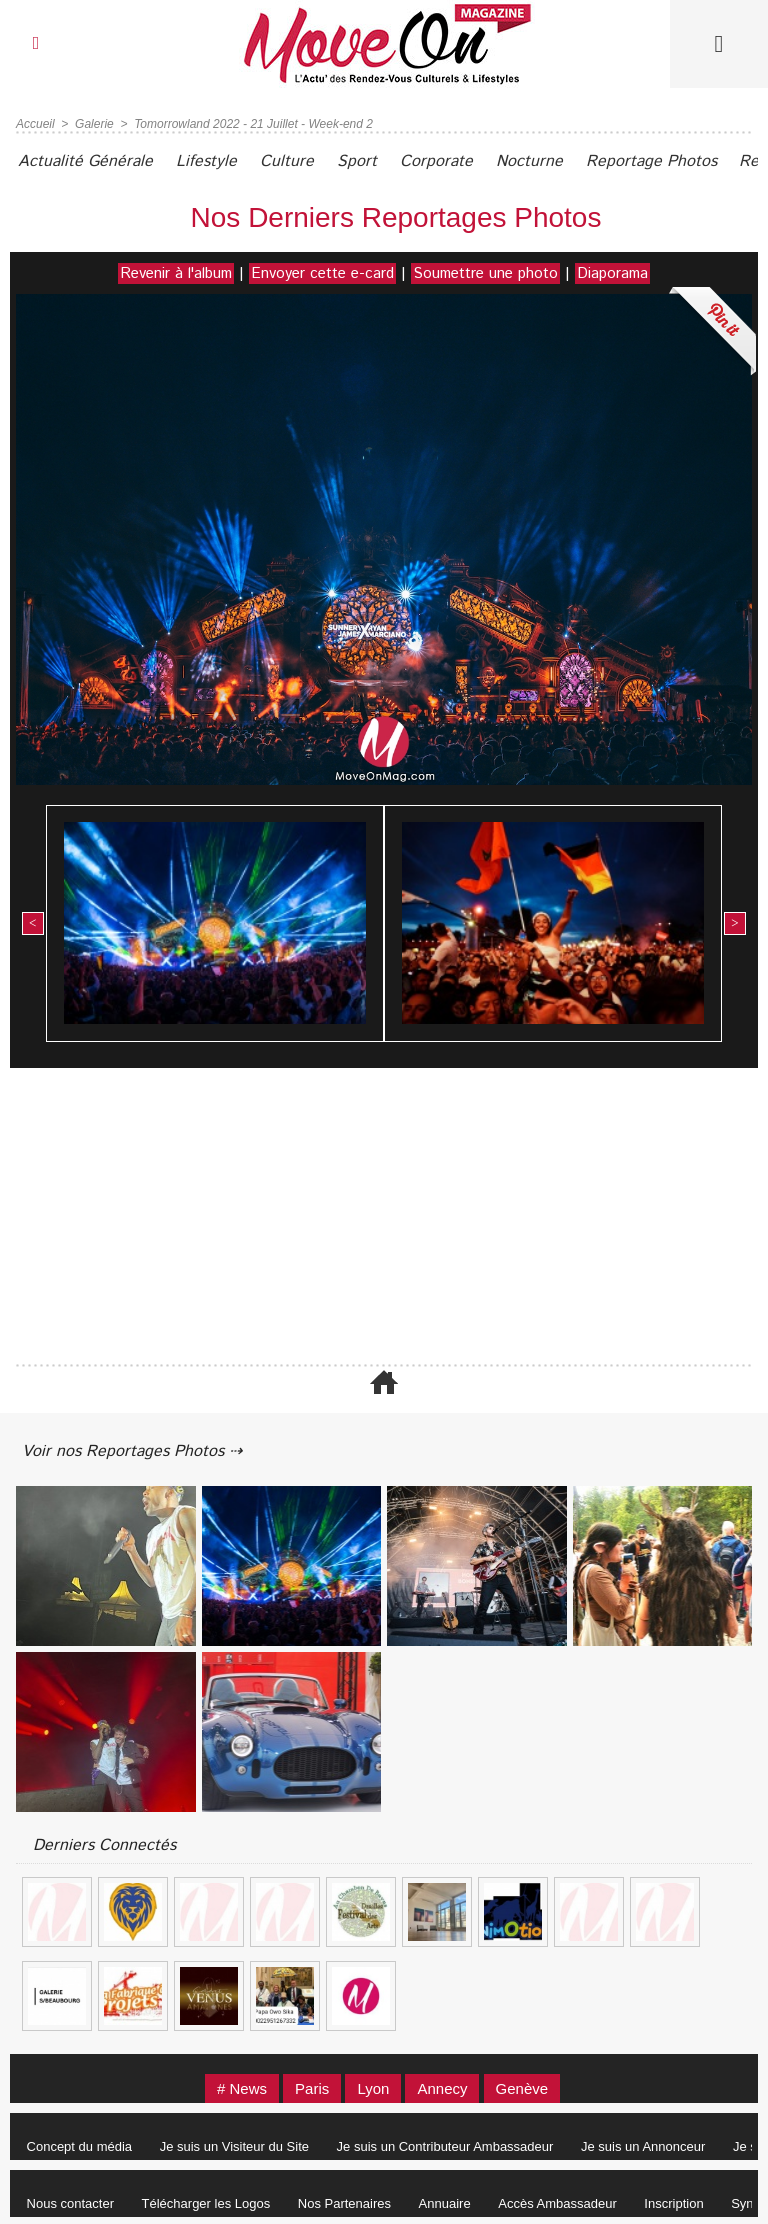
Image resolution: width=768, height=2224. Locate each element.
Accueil (35, 123)
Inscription (674, 2202)
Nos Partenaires (344, 2202)
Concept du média (80, 2145)
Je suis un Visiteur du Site (234, 2145)
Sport (357, 160)
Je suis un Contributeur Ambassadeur (445, 2145)
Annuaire (445, 2202)
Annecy (443, 2087)
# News (242, 2087)
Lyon (373, 2087)
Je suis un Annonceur (643, 2145)
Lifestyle (206, 160)
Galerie (94, 123)
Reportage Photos (651, 160)
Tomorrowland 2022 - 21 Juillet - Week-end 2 (253, 123)
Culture (287, 160)
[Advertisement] (384, 1217)
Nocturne (529, 160)
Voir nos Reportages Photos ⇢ (132, 1450)
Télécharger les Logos (206, 2202)
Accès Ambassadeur (557, 2202)
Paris (312, 2087)
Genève (522, 2087)
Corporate (436, 160)
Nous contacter (70, 2202)
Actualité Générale (85, 160)
